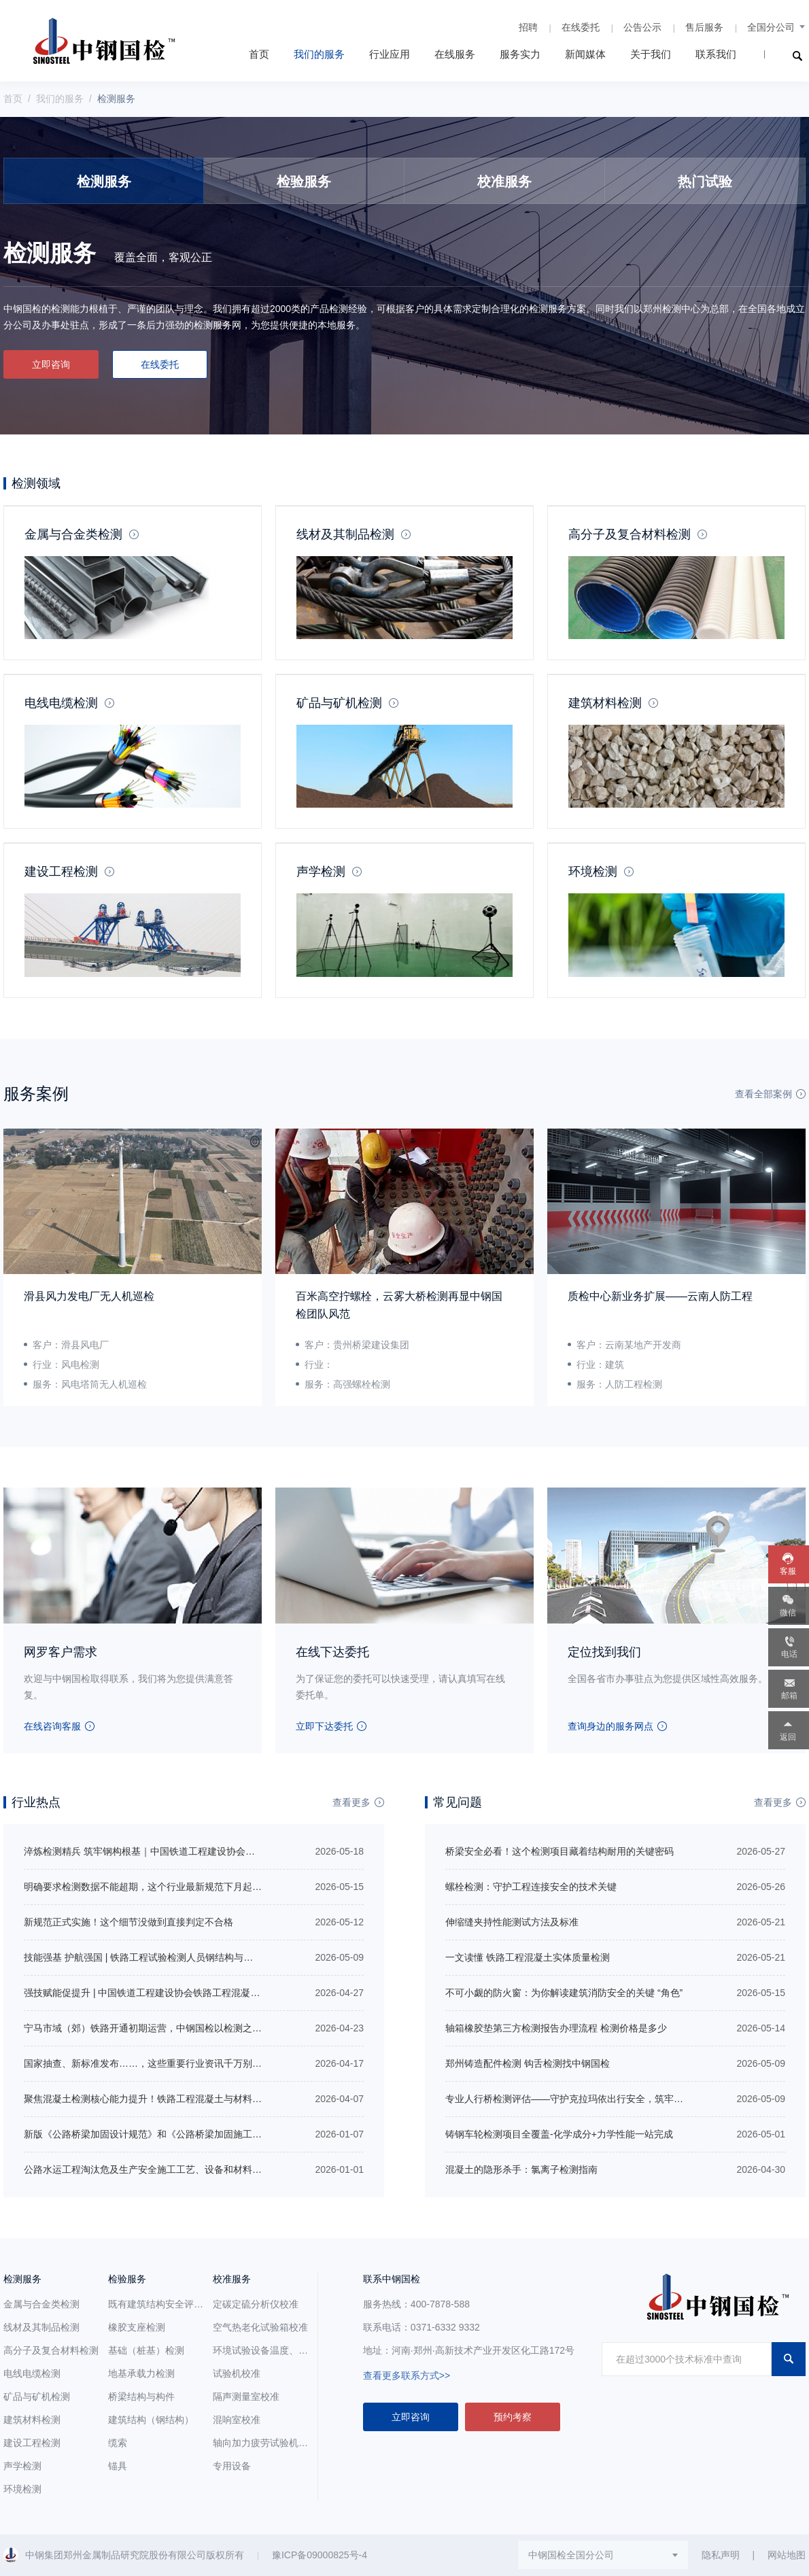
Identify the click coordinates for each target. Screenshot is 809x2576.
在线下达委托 (332, 1652)
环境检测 (592, 871)
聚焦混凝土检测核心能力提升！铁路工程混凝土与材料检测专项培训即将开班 (185, 2098)
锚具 (117, 2465)
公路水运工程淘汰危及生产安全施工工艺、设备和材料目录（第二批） (171, 2169)
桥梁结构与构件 (141, 2396)
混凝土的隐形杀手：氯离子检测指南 (521, 2169)
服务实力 (520, 54)
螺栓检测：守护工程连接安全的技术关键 (531, 1886)
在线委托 (581, 27)
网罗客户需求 (60, 1652)
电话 (789, 1654)
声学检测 (320, 871)
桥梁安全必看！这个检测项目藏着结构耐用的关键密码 (559, 1851)
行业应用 (389, 54)
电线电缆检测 (61, 703)
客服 (788, 1571)
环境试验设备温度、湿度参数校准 (284, 2350)
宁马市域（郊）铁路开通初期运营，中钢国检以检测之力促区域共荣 (166, 2028)
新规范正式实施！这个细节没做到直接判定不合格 (128, 1922)
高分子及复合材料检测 (629, 534)
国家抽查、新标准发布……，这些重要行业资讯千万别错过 (147, 2063)
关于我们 (650, 54)
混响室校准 (236, 2419)
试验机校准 (236, 2373)
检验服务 (304, 181)
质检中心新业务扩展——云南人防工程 (660, 1296)
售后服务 (704, 27)
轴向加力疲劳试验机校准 (265, 2442)
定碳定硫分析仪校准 (255, 2304)
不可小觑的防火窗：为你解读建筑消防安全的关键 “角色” (564, 1992)
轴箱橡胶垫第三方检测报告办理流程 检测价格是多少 (556, 2028)
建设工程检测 (61, 871)
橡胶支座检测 (136, 2327)
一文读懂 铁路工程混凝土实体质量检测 (527, 1957)
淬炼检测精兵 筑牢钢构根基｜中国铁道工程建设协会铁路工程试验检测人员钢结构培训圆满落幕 (225, 1851)
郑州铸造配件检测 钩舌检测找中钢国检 (527, 2063)
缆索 (117, 2442)
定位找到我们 (604, 1652)
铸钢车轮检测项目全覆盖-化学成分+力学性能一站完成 (559, 2134)
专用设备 (232, 2465)
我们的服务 (319, 54)
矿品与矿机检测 (339, 703)
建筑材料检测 (605, 703)
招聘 (528, 27)
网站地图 (787, 2554)
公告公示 (642, 27)
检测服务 (104, 181)
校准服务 (504, 181)
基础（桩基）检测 (146, 2350)
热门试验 (705, 181)
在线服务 (454, 54)
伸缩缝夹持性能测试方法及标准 (512, 1922)
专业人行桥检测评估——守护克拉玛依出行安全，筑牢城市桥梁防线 (588, 2098)
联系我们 (715, 54)
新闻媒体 (585, 54)
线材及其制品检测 (345, 534)
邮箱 (789, 1695)
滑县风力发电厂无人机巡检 (89, 1296)
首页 (259, 54)
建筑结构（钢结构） (151, 2419)
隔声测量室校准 (246, 2396)
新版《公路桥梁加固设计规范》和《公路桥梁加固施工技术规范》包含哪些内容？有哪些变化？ (224, 2134)
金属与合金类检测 (73, 534)
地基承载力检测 (141, 2373)
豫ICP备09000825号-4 (319, 2554)
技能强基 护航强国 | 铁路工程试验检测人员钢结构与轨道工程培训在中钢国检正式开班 (205, 1957)
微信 (788, 1612)
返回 (788, 1737)
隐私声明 (721, 2554)
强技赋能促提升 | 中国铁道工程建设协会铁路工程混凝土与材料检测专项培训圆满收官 (203, 1992)
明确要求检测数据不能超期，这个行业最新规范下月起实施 (147, 1886)
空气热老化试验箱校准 (260, 2327)
